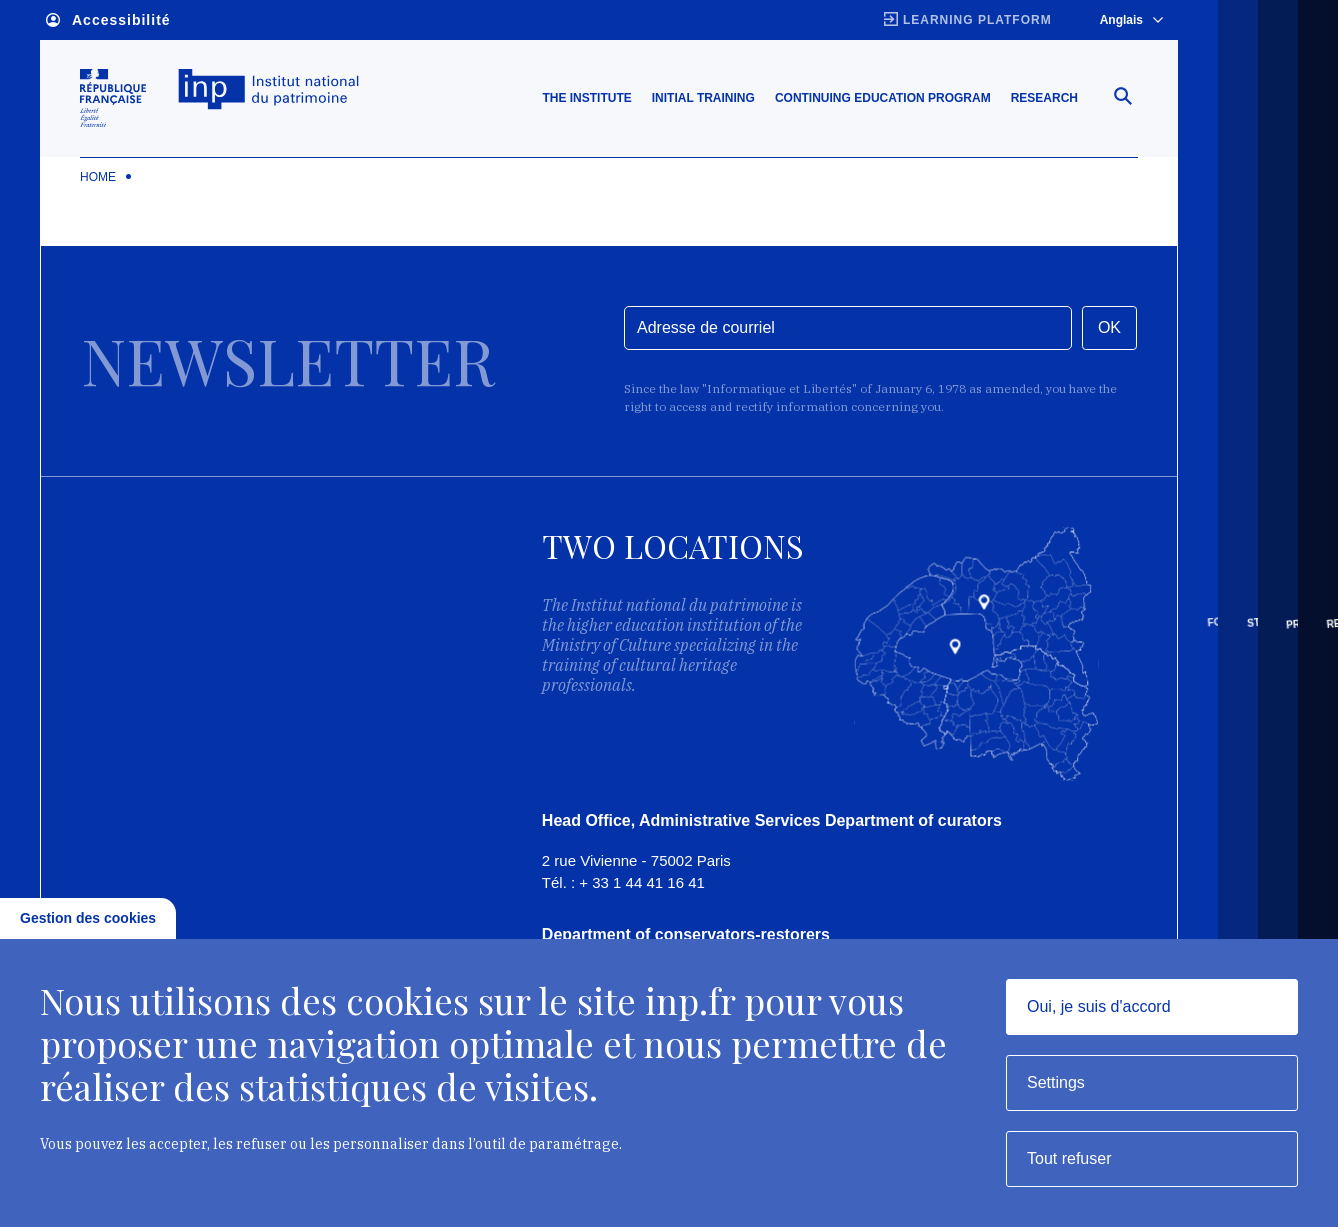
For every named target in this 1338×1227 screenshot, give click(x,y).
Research (1044, 99)
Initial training (703, 99)
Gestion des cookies (88, 918)
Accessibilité (108, 20)
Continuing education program (883, 99)
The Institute (586, 99)
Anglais (1131, 20)
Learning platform (977, 20)
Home (98, 178)
